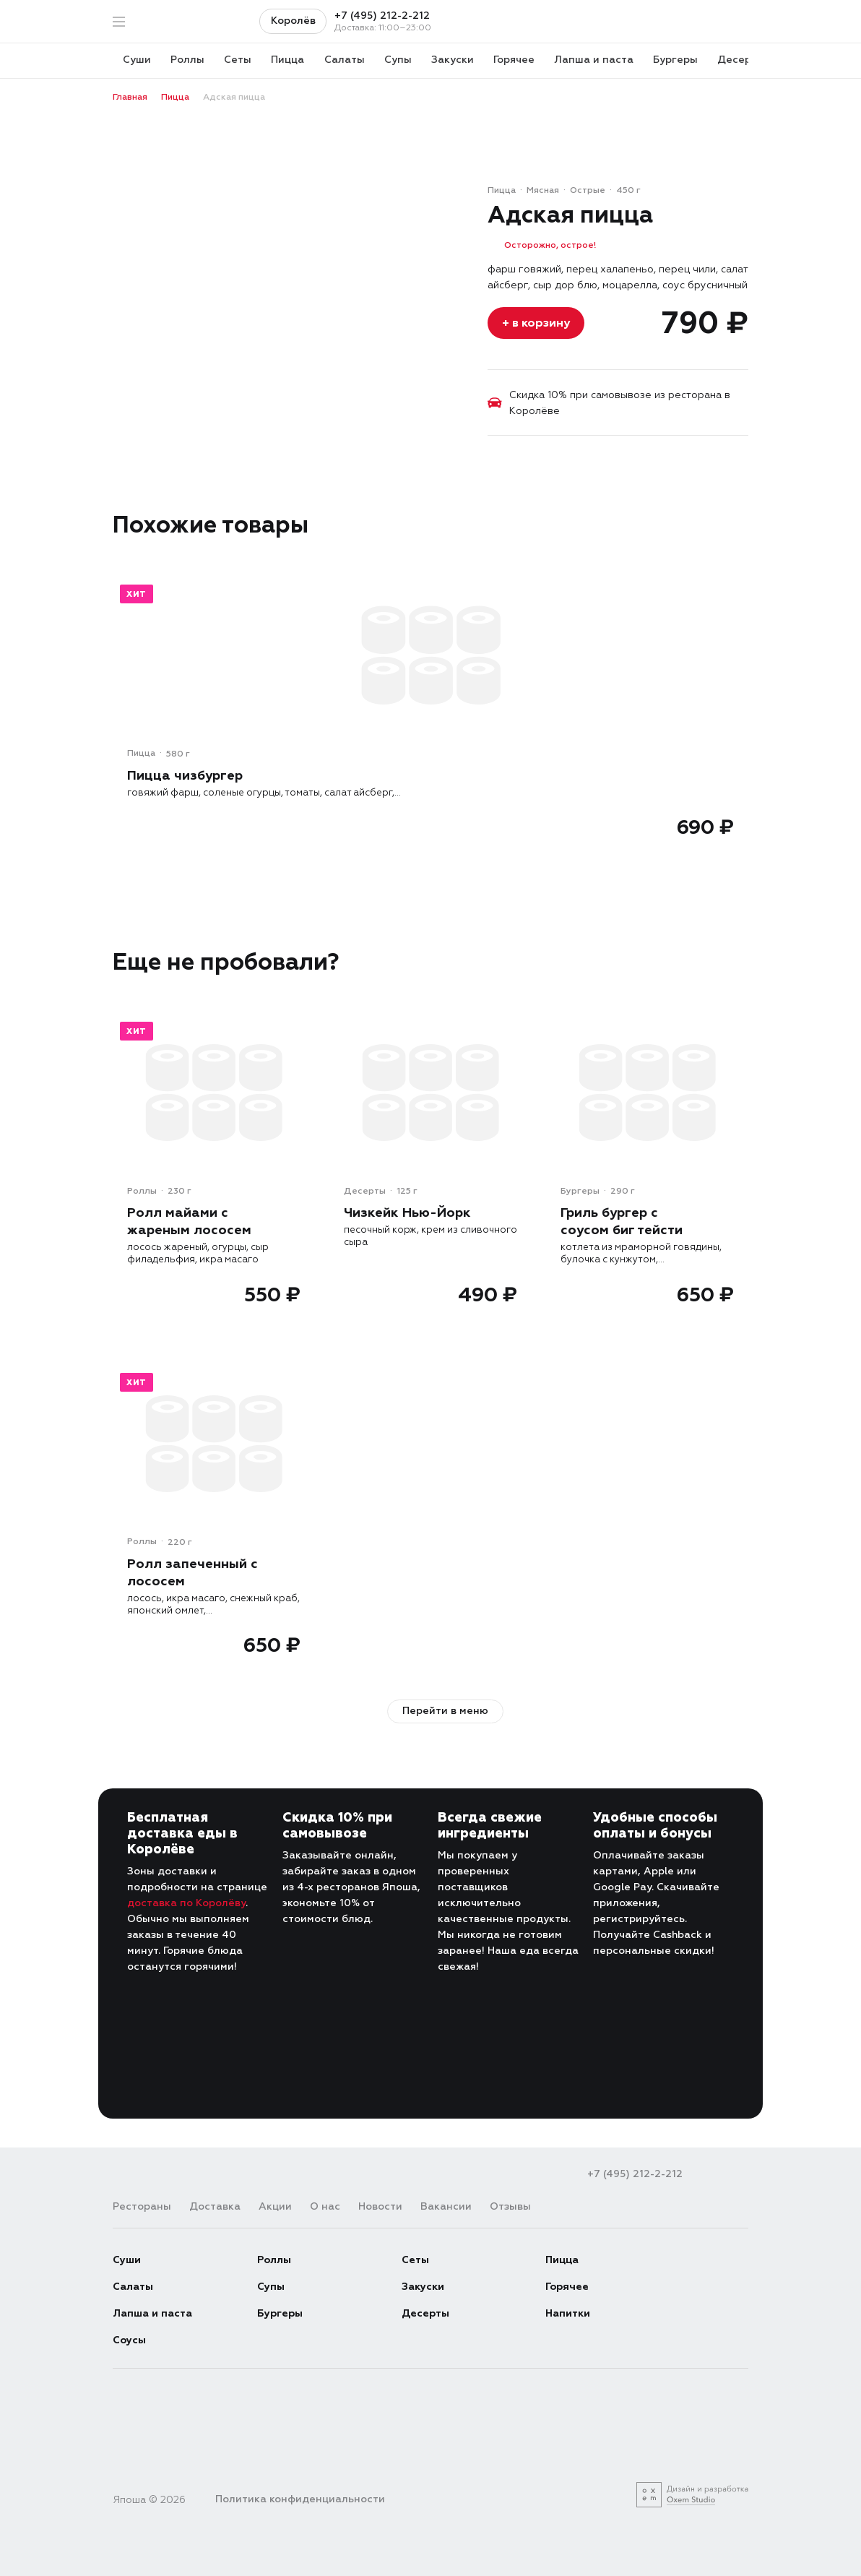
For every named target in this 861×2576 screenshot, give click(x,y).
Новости (380, 2206)
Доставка (215, 2206)
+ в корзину (536, 322)
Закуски (423, 2286)
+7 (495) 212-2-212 (382, 16)
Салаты (133, 2286)
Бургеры (280, 2312)
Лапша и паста (152, 2312)
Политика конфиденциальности (300, 2498)
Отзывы (510, 2206)
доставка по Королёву (186, 1902)
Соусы (129, 2339)
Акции (275, 2206)
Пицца (562, 2259)
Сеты (415, 2259)
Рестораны (142, 2206)
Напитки (567, 2312)
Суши (127, 2259)
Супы (271, 2286)
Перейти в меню (445, 1710)
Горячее (567, 2286)
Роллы (274, 2259)
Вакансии (446, 2206)
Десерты (425, 2312)
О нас (325, 2206)
